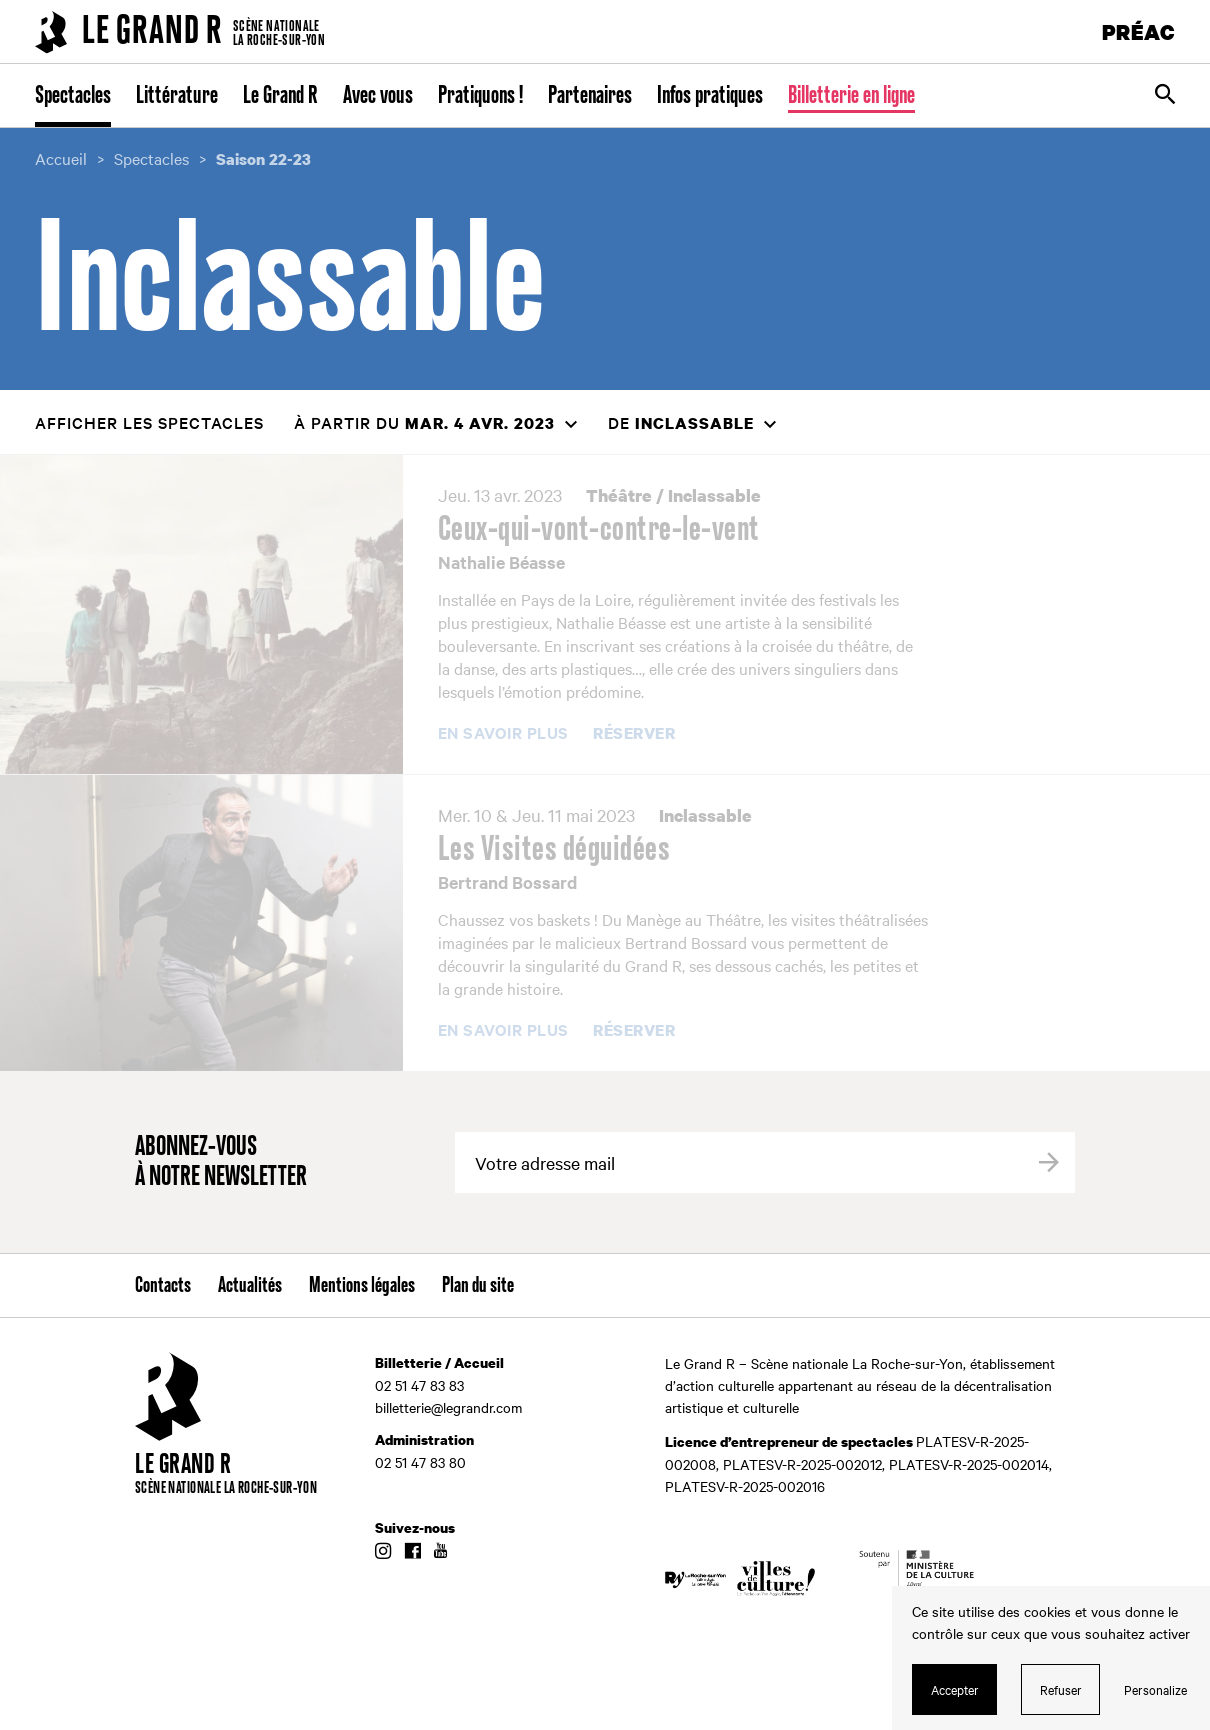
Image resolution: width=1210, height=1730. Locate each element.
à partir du (424, 422)
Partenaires (590, 96)
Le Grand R (280, 96)
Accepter (955, 1689)
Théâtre (619, 495)
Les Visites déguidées (554, 850)
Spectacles (73, 96)
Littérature (177, 96)
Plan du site (478, 1286)
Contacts (163, 1286)
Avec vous (378, 96)
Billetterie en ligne (851, 96)
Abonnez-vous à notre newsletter (221, 1162)
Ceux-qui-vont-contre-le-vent (599, 530)
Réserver (634, 734)
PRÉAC (1139, 31)
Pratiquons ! (480, 96)
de (681, 422)
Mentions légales (362, 1286)
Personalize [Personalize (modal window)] (1155, 1689)
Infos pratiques (710, 96)
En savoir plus (503, 733)
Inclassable (714, 495)
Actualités (250, 1286)
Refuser (1061, 1689)
